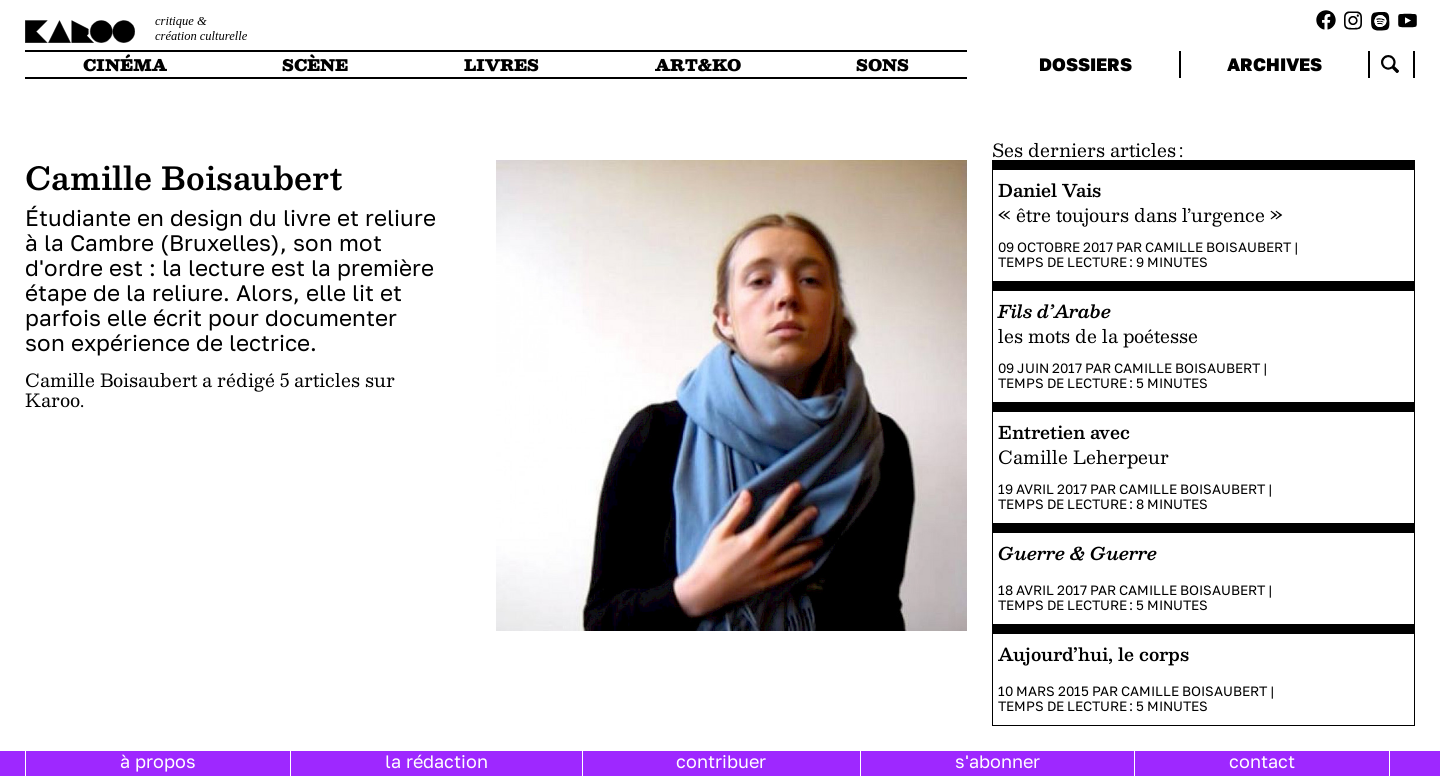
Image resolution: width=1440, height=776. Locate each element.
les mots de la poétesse (1098, 335)
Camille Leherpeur (1083, 456)
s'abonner (997, 761)
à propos (158, 761)
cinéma (125, 64)
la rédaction (436, 761)
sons (882, 64)
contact (1262, 761)
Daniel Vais (1049, 189)
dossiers (1085, 64)
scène (315, 64)
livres (501, 64)
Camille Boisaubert (1218, 247)
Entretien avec (1064, 431)
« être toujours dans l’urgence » (1140, 214)
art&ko (698, 64)
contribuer (721, 761)
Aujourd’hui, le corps (1093, 653)
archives (1274, 64)
